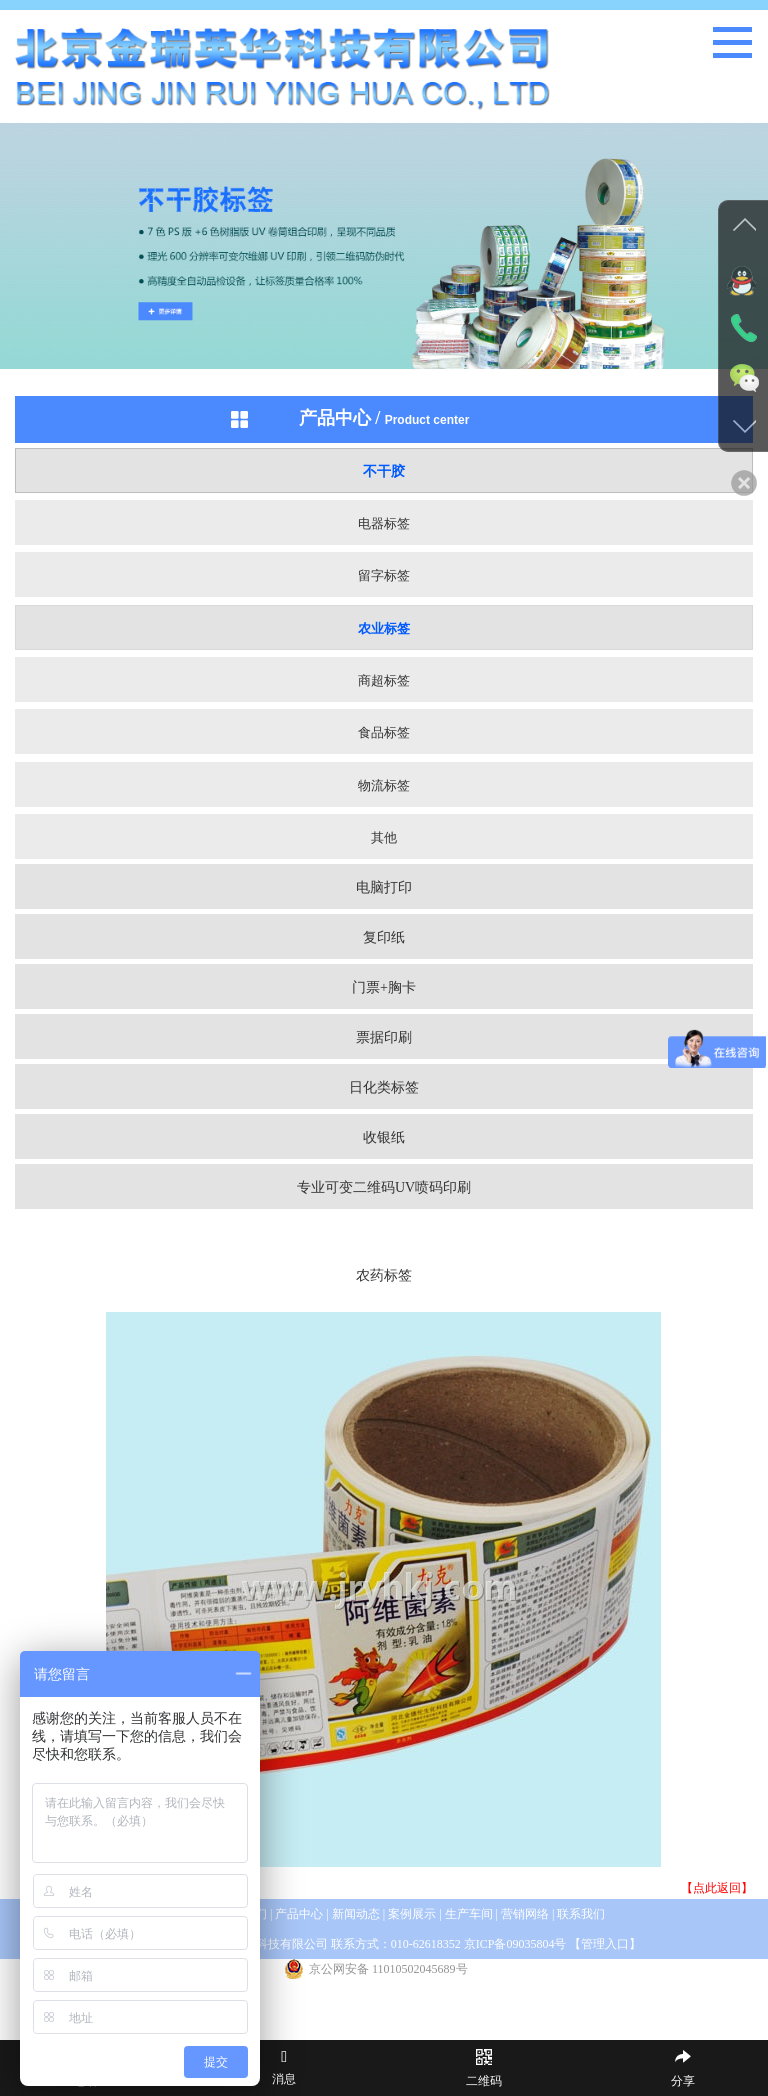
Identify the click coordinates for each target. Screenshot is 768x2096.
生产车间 (469, 1914)
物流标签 (384, 785)
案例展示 (413, 1914)
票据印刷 (384, 1037)
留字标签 (384, 575)
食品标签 (384, 732)
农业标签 (384, 628)
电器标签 (384, 523)
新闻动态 (356, 1914)
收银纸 (384, 1137)
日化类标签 (384, 1087)
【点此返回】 (717, 1888)
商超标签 (384, 680)
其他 (384, 837)
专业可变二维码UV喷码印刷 (384, 1187)
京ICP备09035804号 (515, 1944)
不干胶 (384, 471)
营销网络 (525, 1914)
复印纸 (384, 937)
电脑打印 (384, 887)
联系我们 (581, 1914)
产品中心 (299, 1914)
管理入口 (605, 1944)
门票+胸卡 (384, 987)
